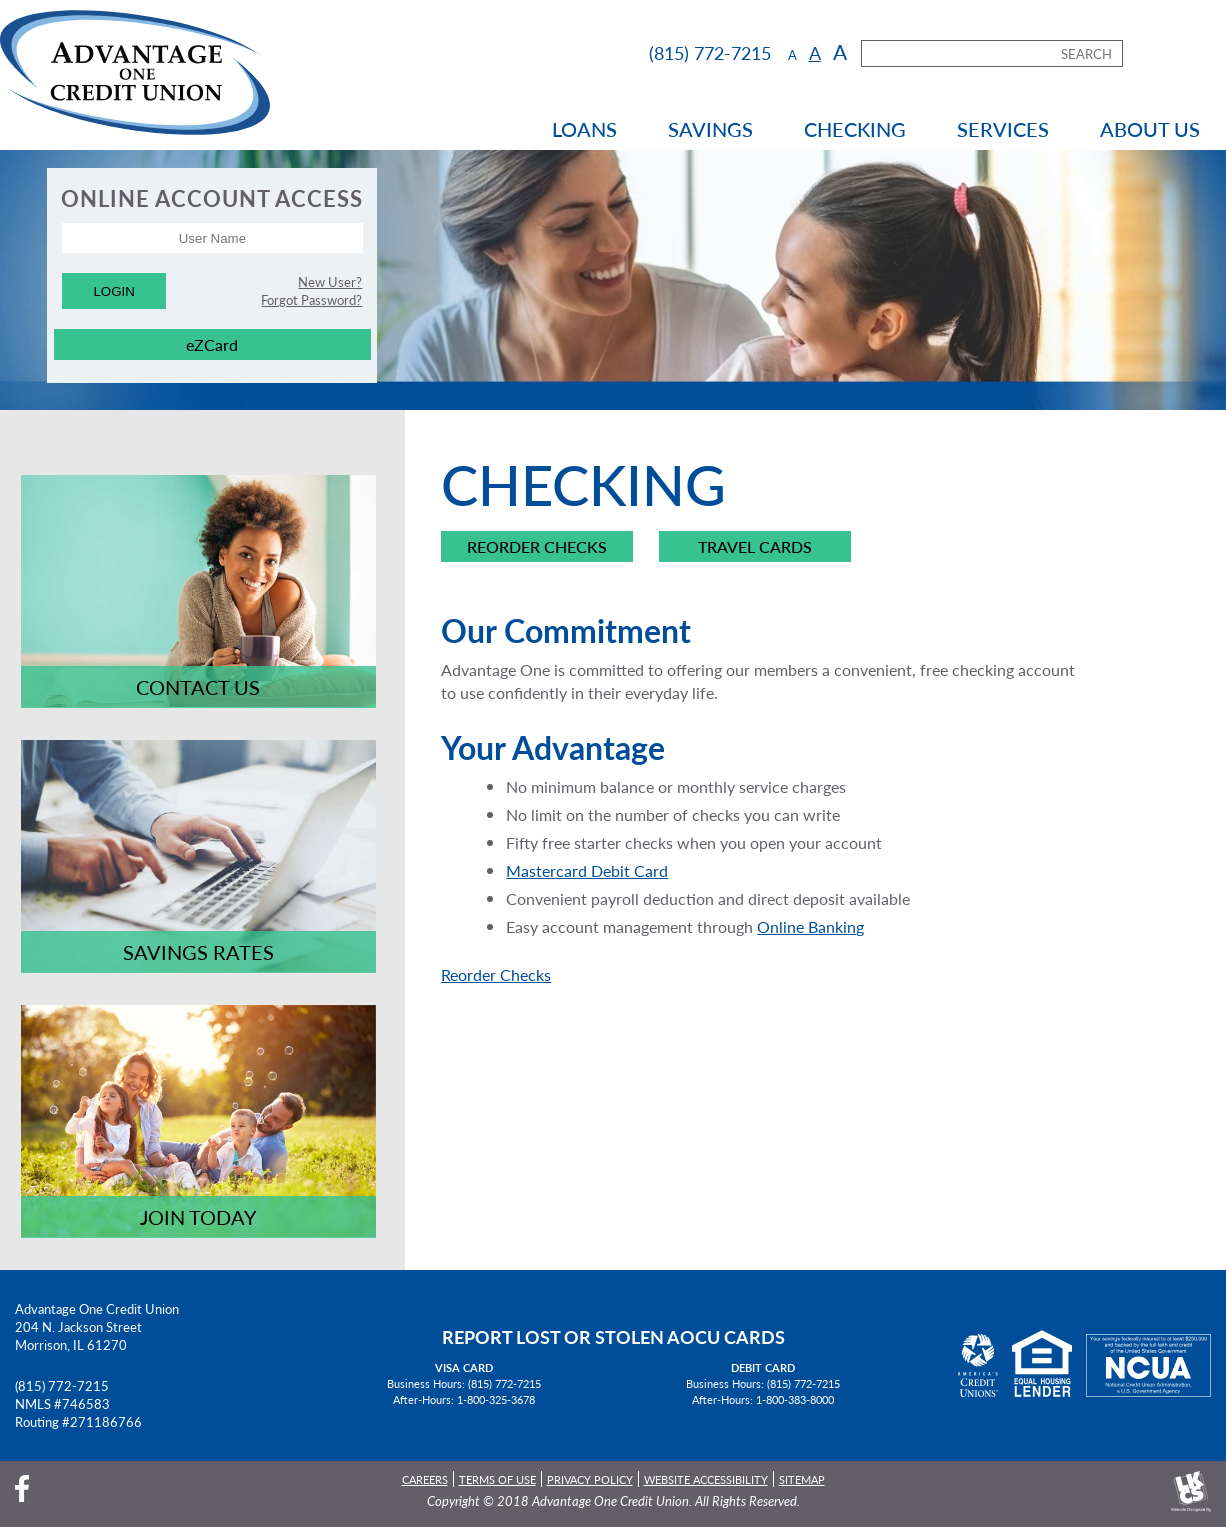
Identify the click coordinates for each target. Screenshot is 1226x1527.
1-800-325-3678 (496, 1399)
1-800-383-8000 (795, 1399)
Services (1003, 129)
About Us (1150, 129)
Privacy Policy (590, 1479)
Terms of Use (497, 1479)
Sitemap (802, 1479)
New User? (330, 282)
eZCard (212, 344)
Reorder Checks (537, 546)
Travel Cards (755, 546)
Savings (710, 129)
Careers (425, 1479)
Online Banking (810, 926)
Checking (855, 129)
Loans (584, 129)
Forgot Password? (311, 300)
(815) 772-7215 (62, 1386)
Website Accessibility (706, 1479)
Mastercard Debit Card (587, 870)
